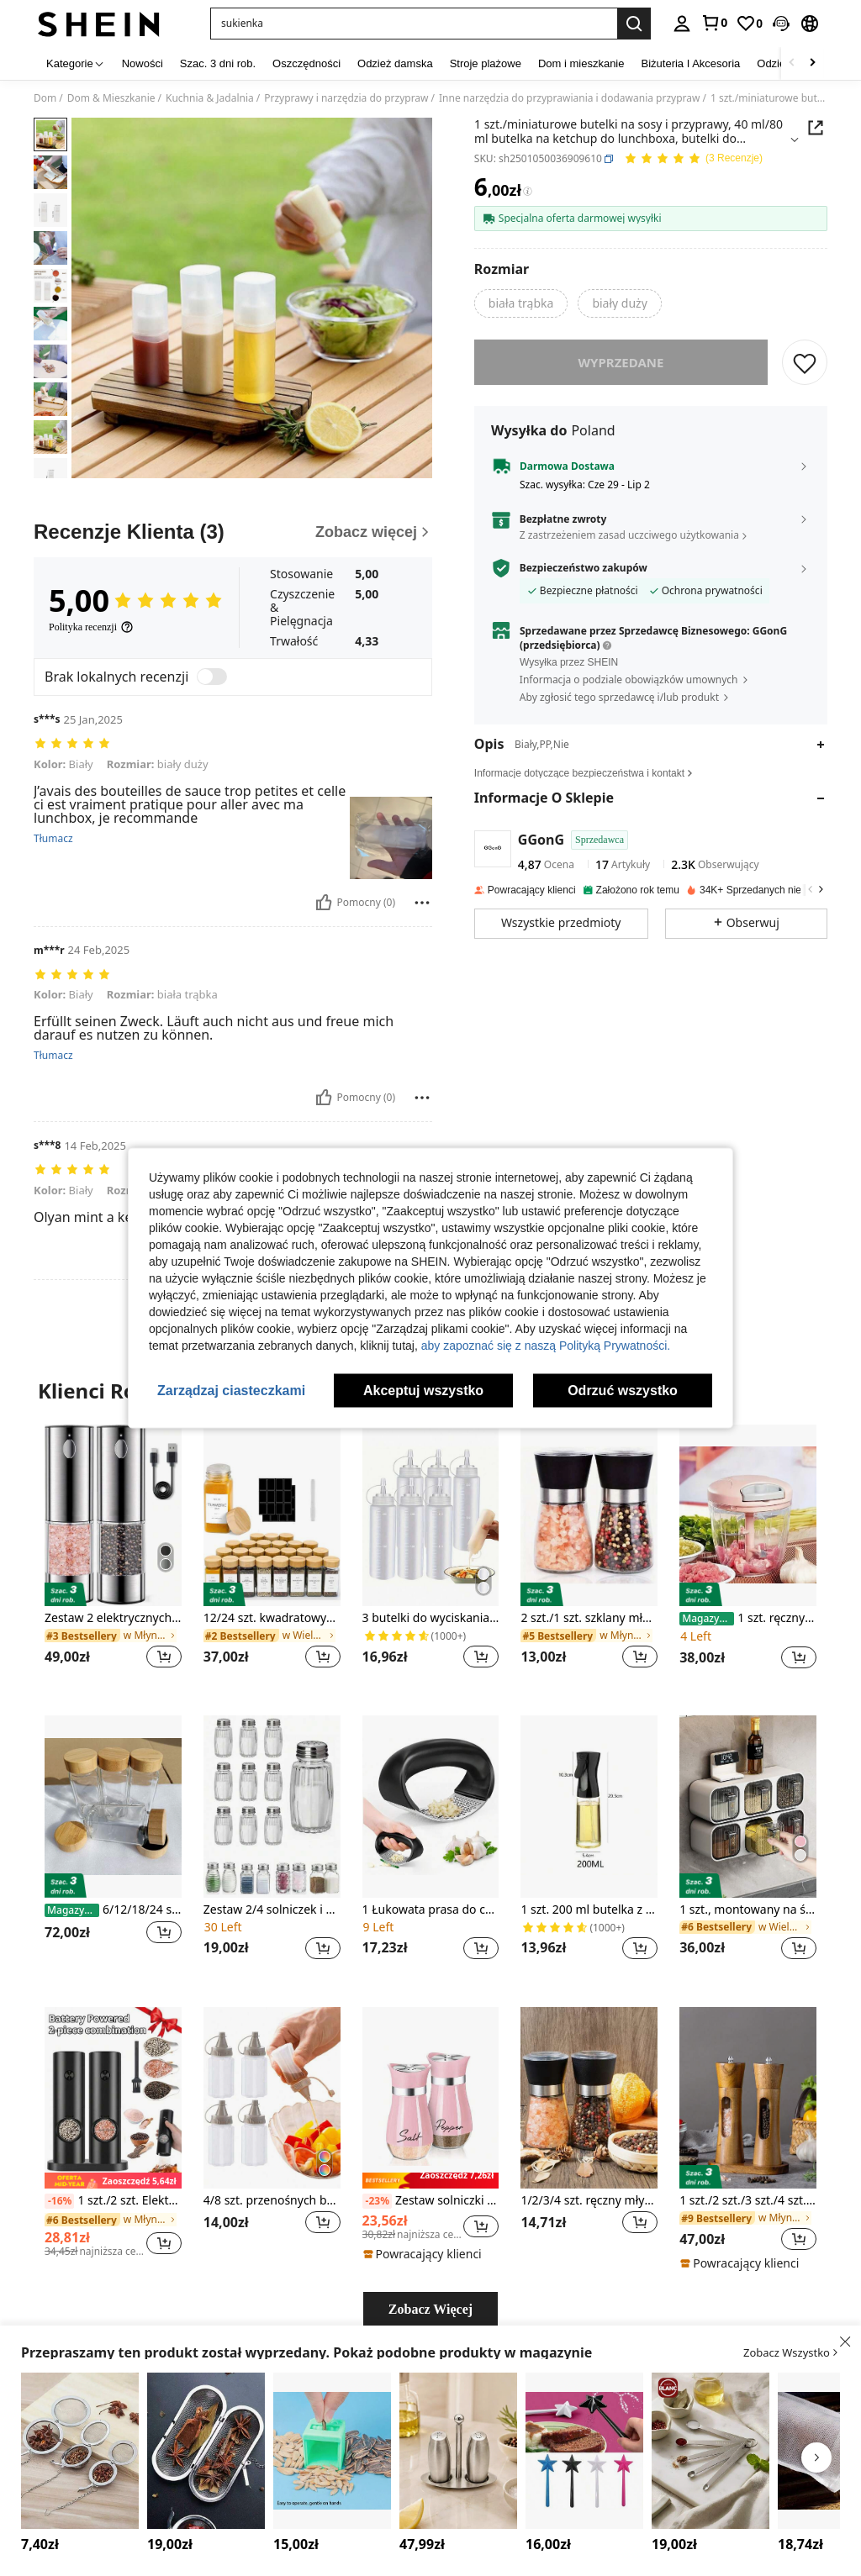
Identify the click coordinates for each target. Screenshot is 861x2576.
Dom (45, 98)
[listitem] (113, 1557)
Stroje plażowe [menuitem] (485, 63)
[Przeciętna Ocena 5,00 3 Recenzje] (693, 159)
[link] (713, 23)
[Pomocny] (324, 903)
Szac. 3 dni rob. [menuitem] (218, 63)
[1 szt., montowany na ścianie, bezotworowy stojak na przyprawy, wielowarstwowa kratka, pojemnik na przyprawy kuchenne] (747, 1806)
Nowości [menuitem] (142, 63)
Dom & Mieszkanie (111, 98)
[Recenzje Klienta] (233, 532)
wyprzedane (621, 362)
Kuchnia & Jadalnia (210, 98)
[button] (781, 23)
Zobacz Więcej (430, 2309)
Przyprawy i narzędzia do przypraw (346, 98)
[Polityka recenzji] (91, 627)
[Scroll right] (812, 63)
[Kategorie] (76, 63)
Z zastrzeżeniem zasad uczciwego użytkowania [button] (629, 535)
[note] (113, 2181)
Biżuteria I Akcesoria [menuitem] (691, 63)
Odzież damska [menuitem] (395, 63)
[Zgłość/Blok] (422, 903)
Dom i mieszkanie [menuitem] (581, 63)
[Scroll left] (792, 63)
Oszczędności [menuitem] (306, 63)
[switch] (212, 676)
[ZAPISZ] (804, 362)
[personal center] (682, 23)
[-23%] (377, 2201)
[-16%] (59, 2201)
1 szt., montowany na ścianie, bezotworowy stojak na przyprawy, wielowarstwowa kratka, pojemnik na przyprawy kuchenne (747, 1910)
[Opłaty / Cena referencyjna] (527, 192)
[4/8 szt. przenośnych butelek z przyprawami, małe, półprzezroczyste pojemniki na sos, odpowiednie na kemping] (272, 2098)
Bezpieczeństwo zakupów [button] (583, 568)
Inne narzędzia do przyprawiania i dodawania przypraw (569, 98)
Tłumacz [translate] (53, 839)
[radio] (521, 303)
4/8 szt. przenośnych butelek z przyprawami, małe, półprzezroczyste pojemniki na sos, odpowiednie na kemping (272, 2201)
